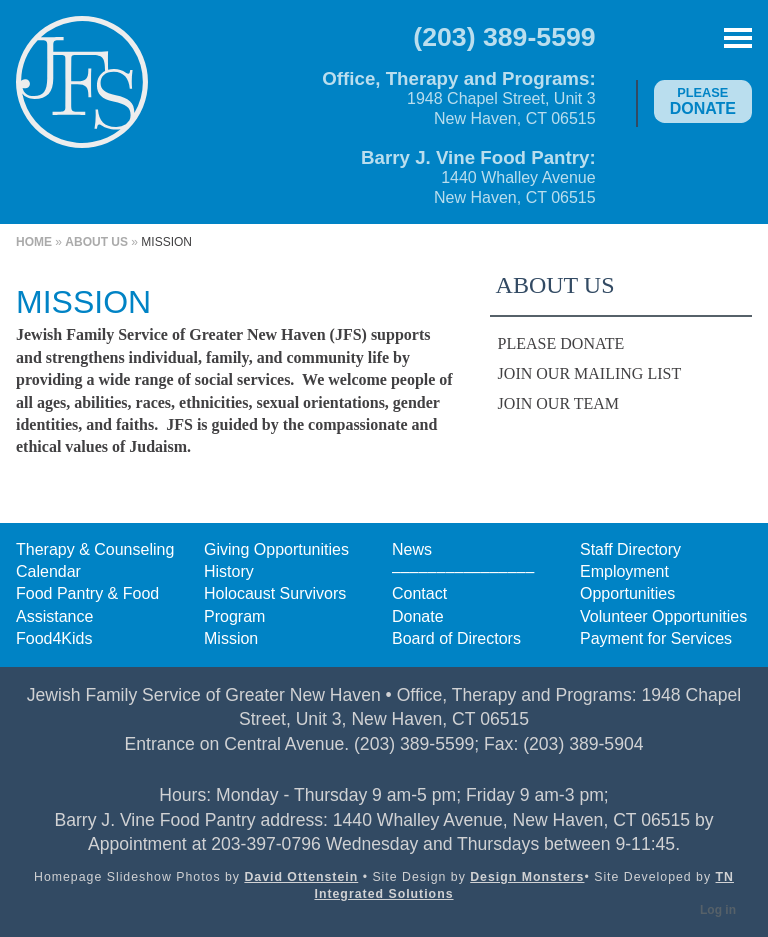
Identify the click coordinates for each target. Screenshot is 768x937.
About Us (96, 242)
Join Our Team (558, 403)
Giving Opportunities (276, 549)
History (229, 571)
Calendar (48, 571)
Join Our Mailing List (590, 373)
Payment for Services (656, 638)
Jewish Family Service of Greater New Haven (82, 96)
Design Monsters (527, 877)
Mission (231, 638)
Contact (419, 593)
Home (34, 242)
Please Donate (561, 343)
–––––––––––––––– (463, 571)
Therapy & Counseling (95, 549)
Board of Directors (456, 638)
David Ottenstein (301, 877)
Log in (718, 910)
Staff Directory (630, 549)
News (412, 549)
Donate (703, 101)
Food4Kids (54, 638)
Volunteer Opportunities (663, 616)
